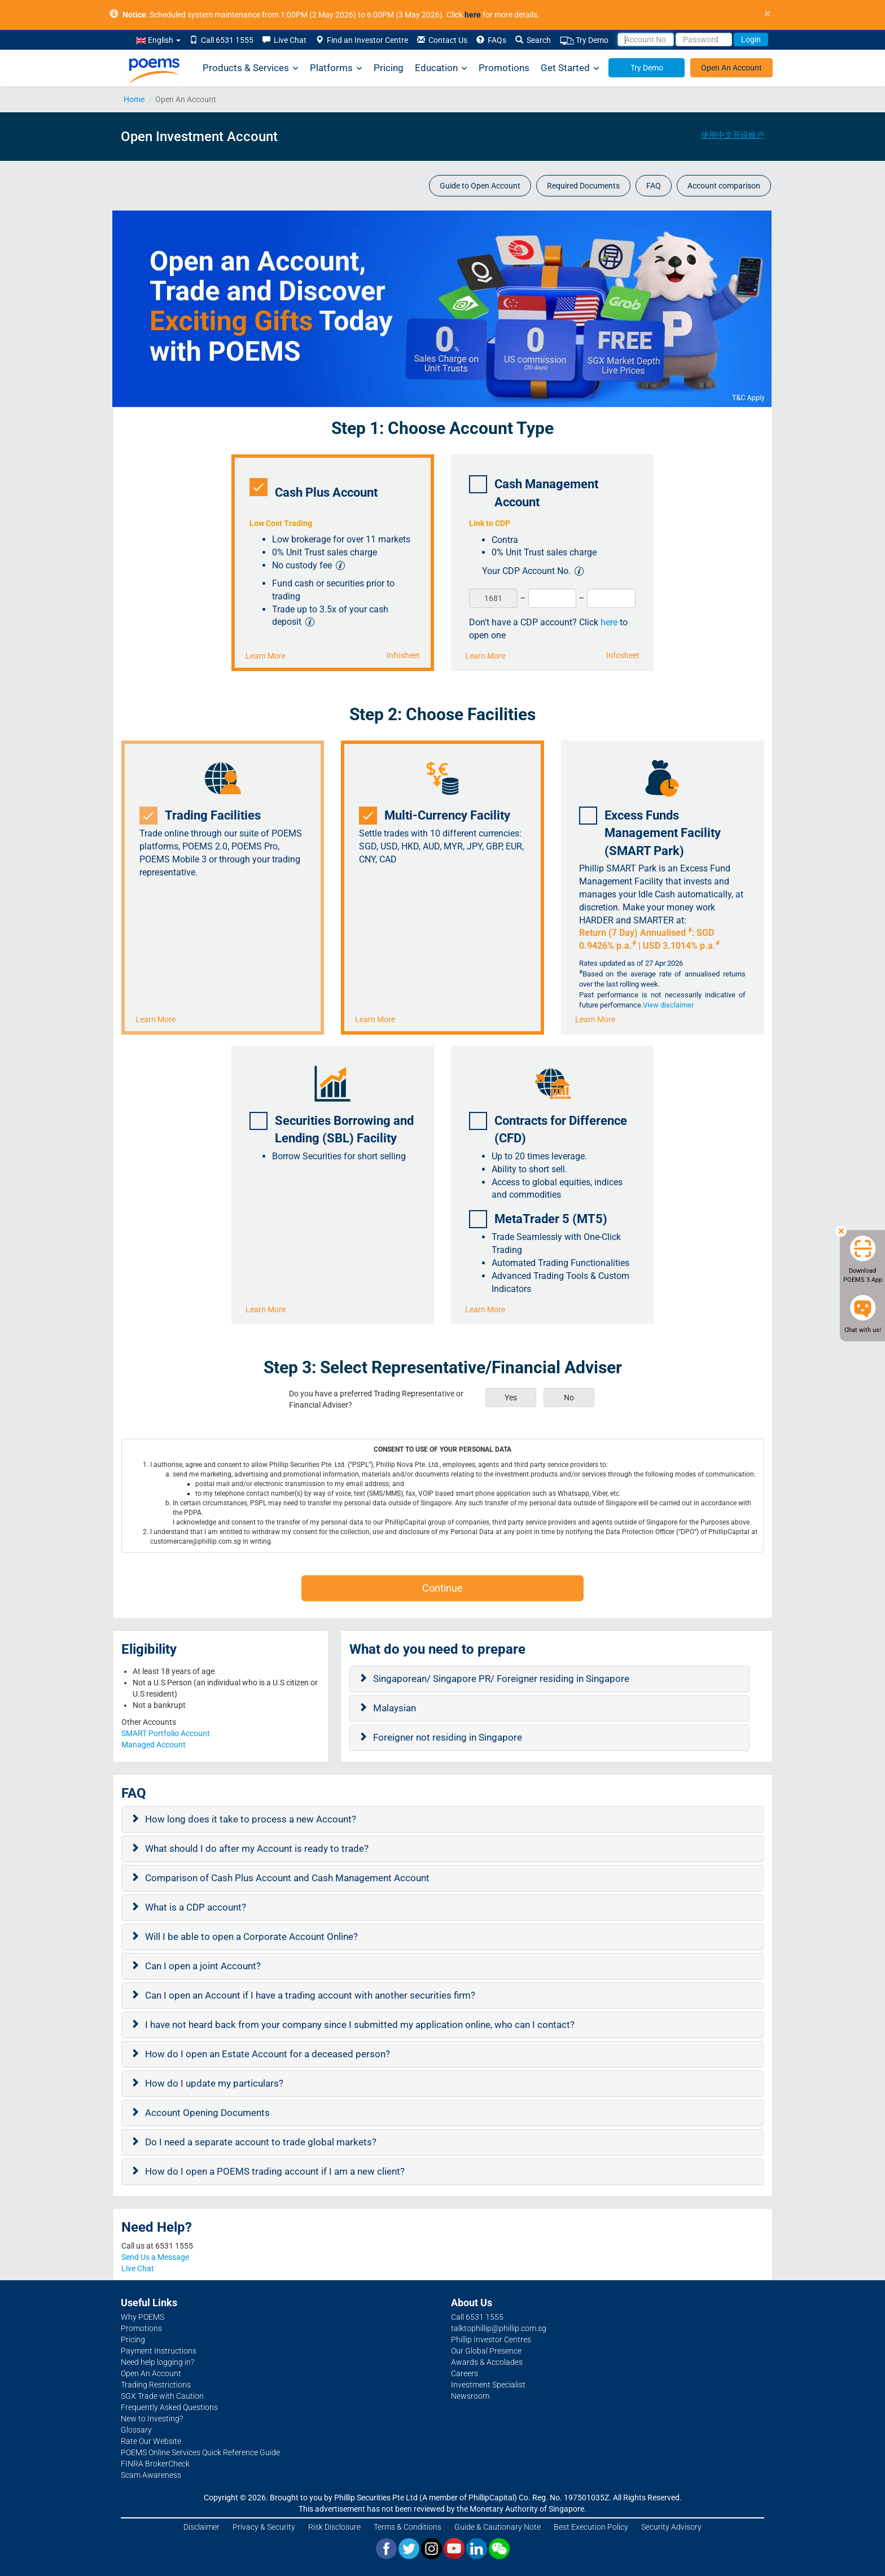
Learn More (266, 655)
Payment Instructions (158, 2350)
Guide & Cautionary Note (497, 2526)
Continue (442, 1588)
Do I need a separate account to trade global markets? (260, 2142)
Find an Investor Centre (362, 40)
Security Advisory (671, 2526)
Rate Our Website (151, 2441)
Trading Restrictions (156, 2384)
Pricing (389, 67)
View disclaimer (668, 1005)
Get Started (570, 68)
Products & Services (251, 68)
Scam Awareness (151, 2474)
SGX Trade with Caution (162, 2395)
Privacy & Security (264, 2526)
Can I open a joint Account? (203, 1966)
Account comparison (723, 185)
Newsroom (470, 2395)
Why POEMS (142, 2316)
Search (533, 40)
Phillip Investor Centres (491, 2339)
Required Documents (583, 185)
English (158, 40)
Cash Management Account (533, 492)
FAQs (491, 40)
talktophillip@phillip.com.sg (498, 2328)
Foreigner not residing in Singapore (447, 1737)
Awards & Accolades (487, 2362)
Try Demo (584, 40)
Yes (511, 1397)
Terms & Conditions (407, 2526)
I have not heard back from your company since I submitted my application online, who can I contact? (360, 2024)
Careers (464, 2373)
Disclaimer (201, 2526)
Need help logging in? (157, 2362)
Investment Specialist (488, 2384)
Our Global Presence (486, 2350)
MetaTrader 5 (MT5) (542, 1219)
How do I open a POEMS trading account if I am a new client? (275, 2171)
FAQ (653, 185)
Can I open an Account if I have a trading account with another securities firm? (310, 1995)
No (569, 1397)
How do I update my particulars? (214, 2083)
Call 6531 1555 (221, 40)
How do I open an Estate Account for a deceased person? (267, 2054)
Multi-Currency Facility (438, 816)
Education (441, 68)
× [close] (767, 14)
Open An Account (731, 67)
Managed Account (153, 1744)
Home (134, 99)
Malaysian (394, 1708)
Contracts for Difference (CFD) (548, 1128)
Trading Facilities (203, 816)
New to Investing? (152, 2418)
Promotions (504, 67)
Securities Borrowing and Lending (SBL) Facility (331, 1128)
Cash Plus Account (317, 489)
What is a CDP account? (195, 1907)
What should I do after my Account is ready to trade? (257, 1848)
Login (751, 39)
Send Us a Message (155, 2257)
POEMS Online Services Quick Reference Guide (200, 2452)
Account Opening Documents (207, 2112)
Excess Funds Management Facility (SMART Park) (650, 832)
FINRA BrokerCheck (155, 2463)
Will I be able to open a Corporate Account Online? (251, 1936)
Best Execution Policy (591, 2526)
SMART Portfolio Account (165, 1733)
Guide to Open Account (480, 185)
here (609, 622)
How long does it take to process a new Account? (250, 1819)
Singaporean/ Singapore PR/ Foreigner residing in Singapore (501, 1678)
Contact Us (442, 40)
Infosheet (403, 655)
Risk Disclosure (334, 2526)
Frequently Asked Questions (169, 2407)
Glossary (136, 2429)
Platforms (336, 68)
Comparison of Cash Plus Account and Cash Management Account (287, 1877)
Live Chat (284, 40)
